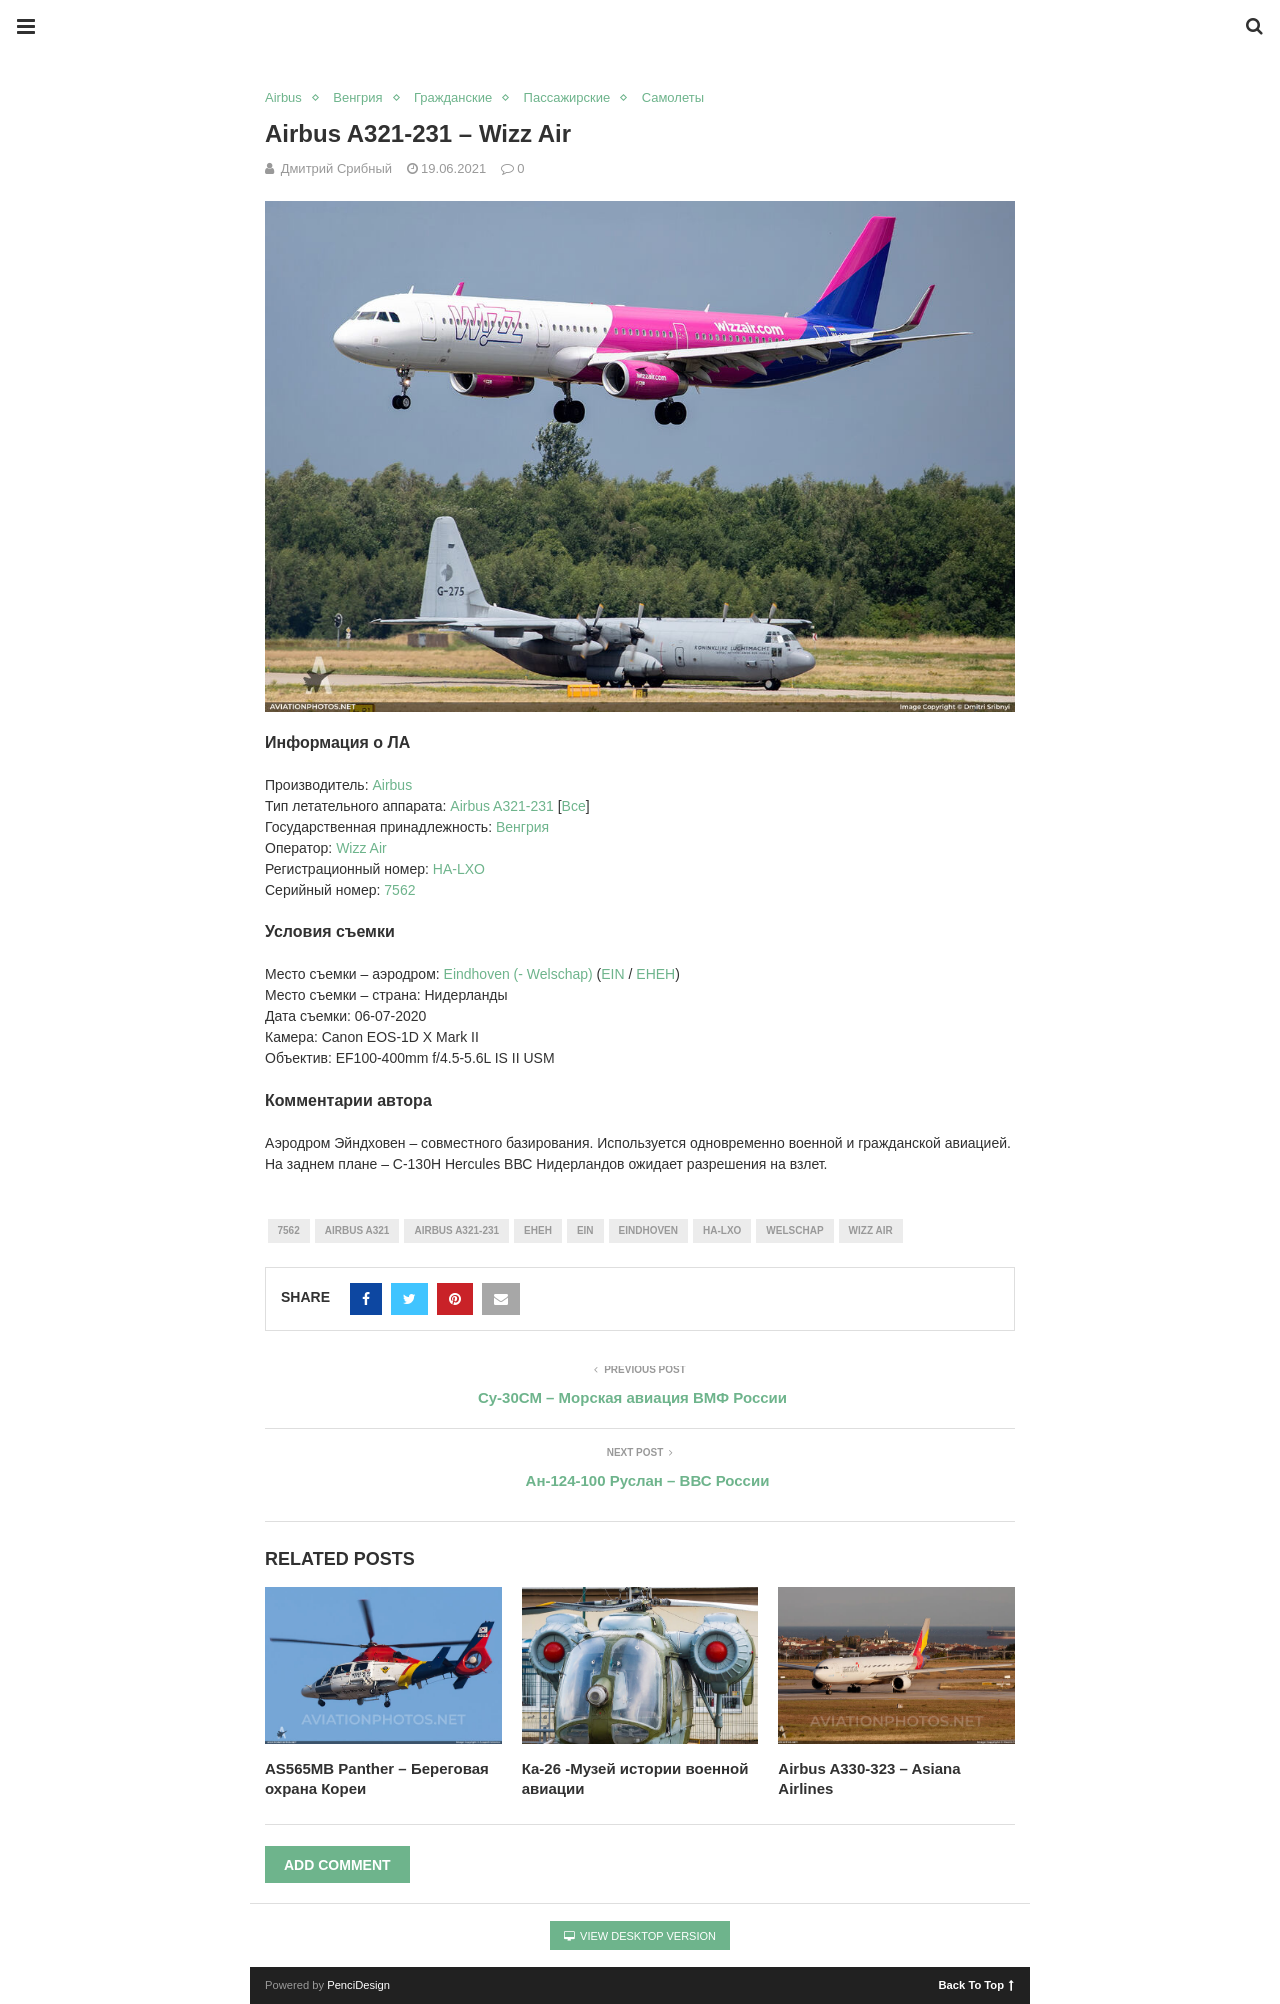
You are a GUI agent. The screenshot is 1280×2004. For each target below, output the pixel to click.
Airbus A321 (357, 1230)
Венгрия (357, 97)
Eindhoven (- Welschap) (518, 974)
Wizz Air (361, 848)
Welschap (794, 1230)
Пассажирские (567, 97)
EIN (612, 974)
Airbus (283, 97)
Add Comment (337, 1865)
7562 (399, 890)
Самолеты (673, 97)
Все (574, 806)
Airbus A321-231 (503, 806)
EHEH (655, 974)
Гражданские (453, 97)
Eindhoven (648, 1230)
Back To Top (976, 1984)
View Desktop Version (640, 1936)
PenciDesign (358, 1985)
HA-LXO (459, 869)
